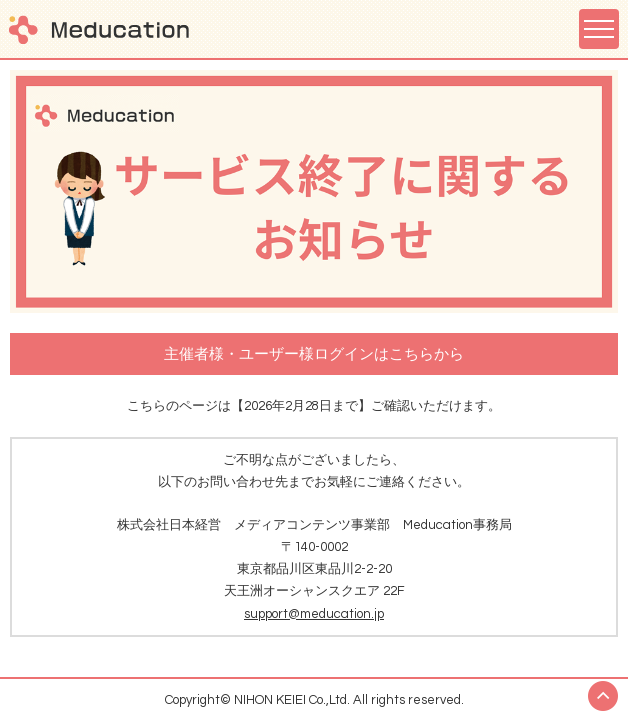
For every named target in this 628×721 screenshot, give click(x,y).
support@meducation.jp (314, 614)
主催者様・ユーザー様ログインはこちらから (314, 354)
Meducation (99, 29)
